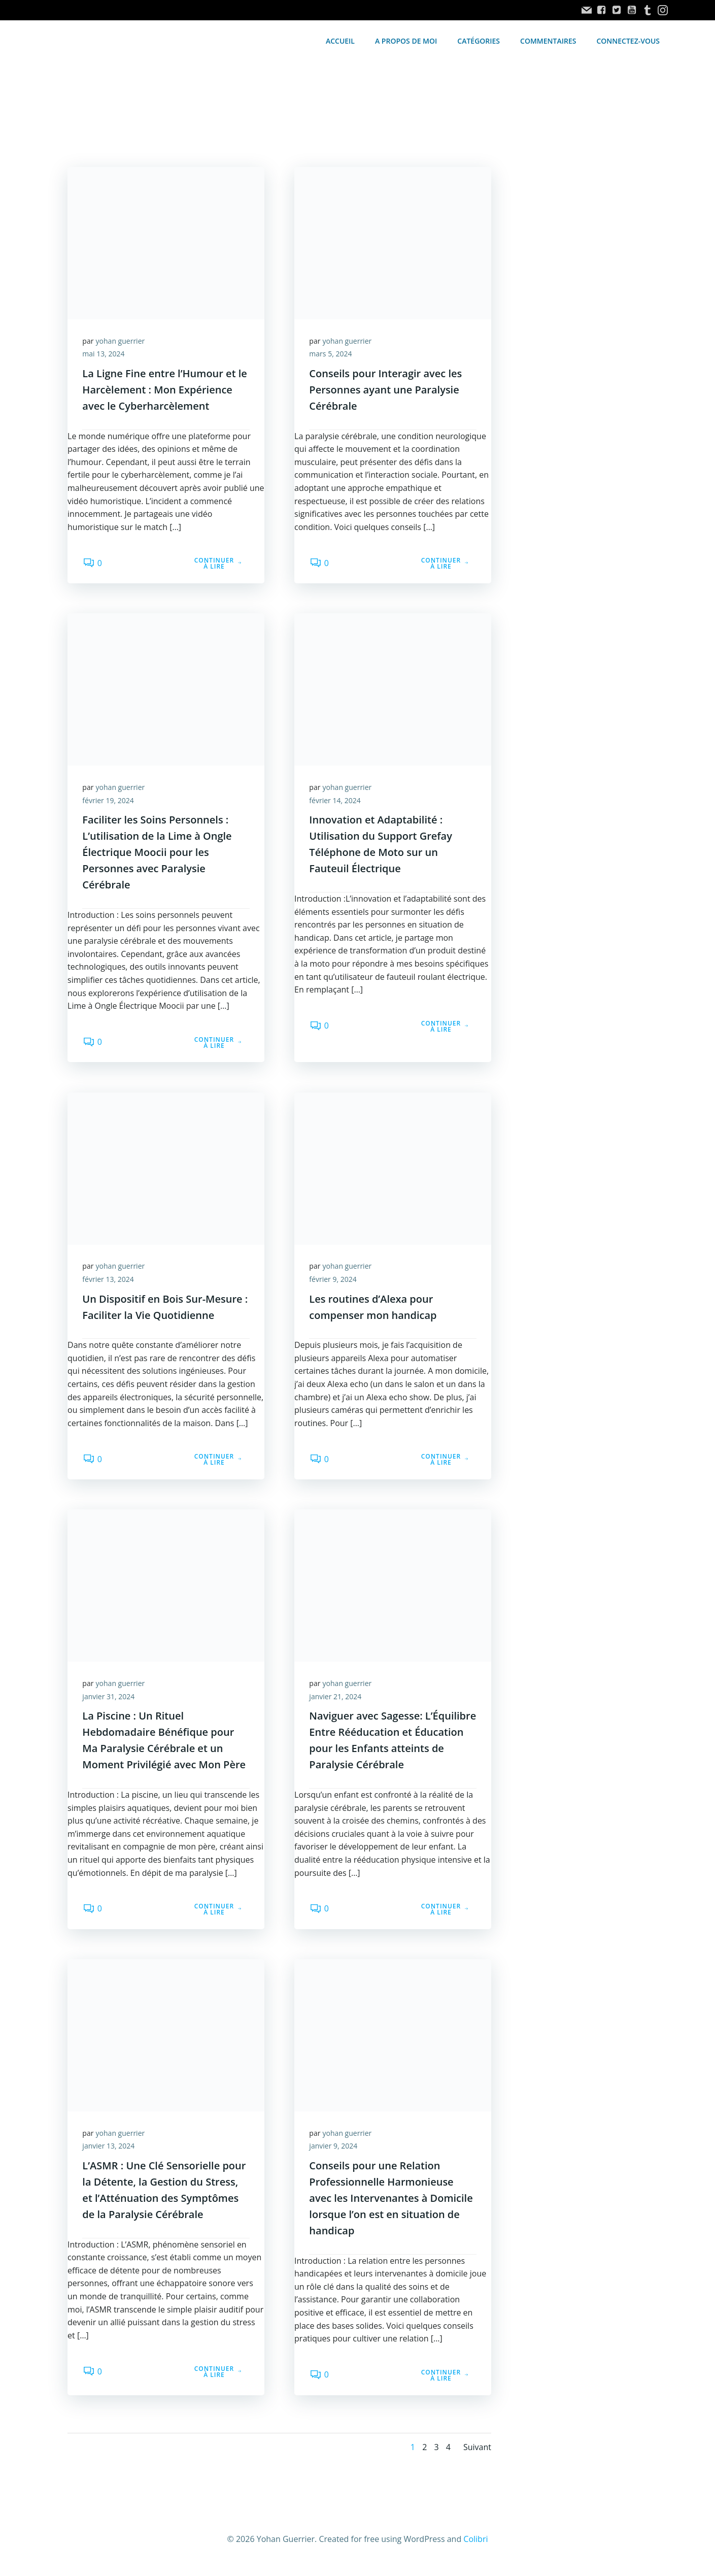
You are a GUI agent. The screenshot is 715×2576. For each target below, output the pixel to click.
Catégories (479, 41)
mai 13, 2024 (104, 355)
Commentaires (548, 41)
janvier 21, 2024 (336, 1700)
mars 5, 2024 (331, 355)
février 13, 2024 (108, 1281)
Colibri (475, 2544)
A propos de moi (406, 41)
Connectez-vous (628, 41)
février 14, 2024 (335, 802)
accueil (340, 41)
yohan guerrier (121, 342)
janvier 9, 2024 (334, 2150)
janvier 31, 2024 (109, 1700)
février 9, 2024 (333, 1281)
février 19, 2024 (108, 802)
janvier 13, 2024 (109, 2150)
